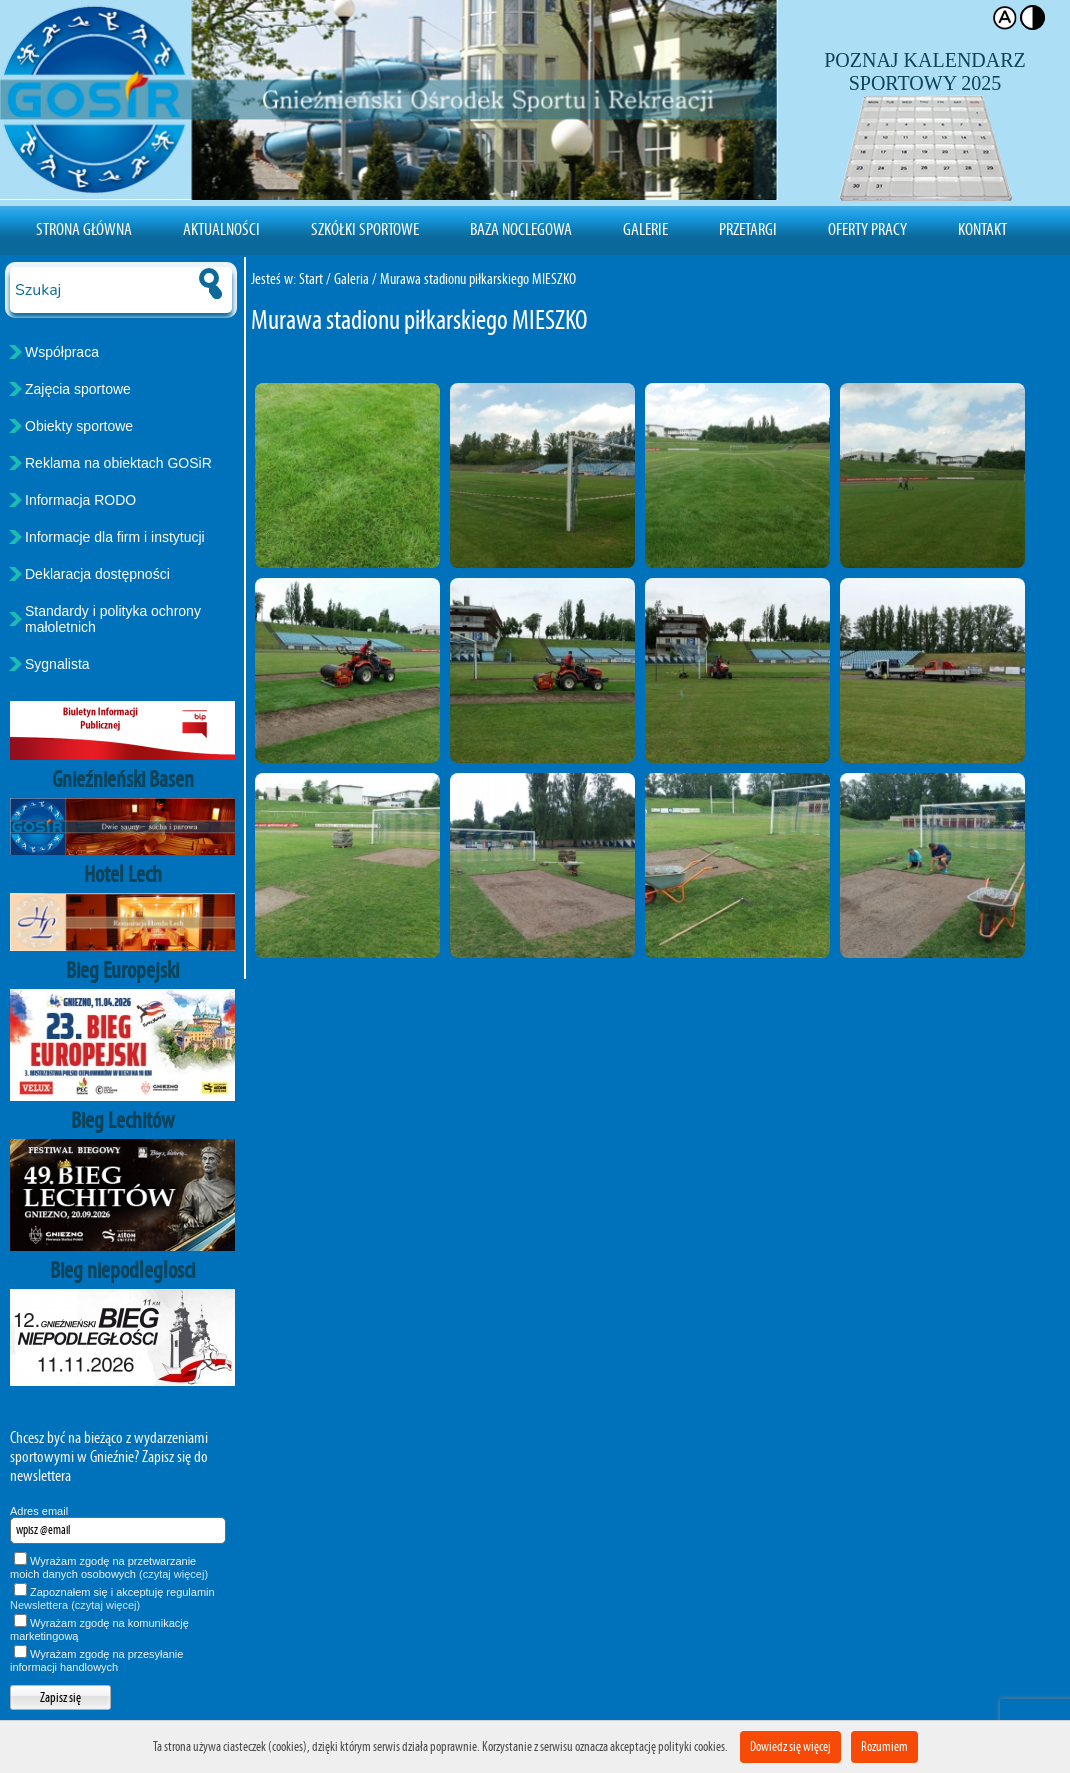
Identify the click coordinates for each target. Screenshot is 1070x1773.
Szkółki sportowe (365, 229)
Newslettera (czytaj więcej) (75, 1605)
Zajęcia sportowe (78, 389)
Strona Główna (84, 229)
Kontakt (982, 229)
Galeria (351, 278)
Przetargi (748, 229)
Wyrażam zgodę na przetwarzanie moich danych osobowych (109, 1567)
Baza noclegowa (521, 229)
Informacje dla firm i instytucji (115, 537)
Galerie (645, 229)
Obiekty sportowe (79, 426)
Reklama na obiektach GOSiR (118, 463)
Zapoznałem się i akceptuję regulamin (112, 1598)
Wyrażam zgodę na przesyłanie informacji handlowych (96, 1660)
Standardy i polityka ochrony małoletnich (113, 619)
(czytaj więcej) (173, 1574)
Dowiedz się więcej (790, 1746)
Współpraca (62, 352)
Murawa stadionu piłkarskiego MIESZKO (478, 278)
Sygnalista (57, 664)
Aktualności (221, 229)
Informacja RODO (80, 500)
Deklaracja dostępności (97, 574)
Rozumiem (884, 1746)
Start (311, 278)
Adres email (39, 1511)
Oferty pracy (867, 229)
